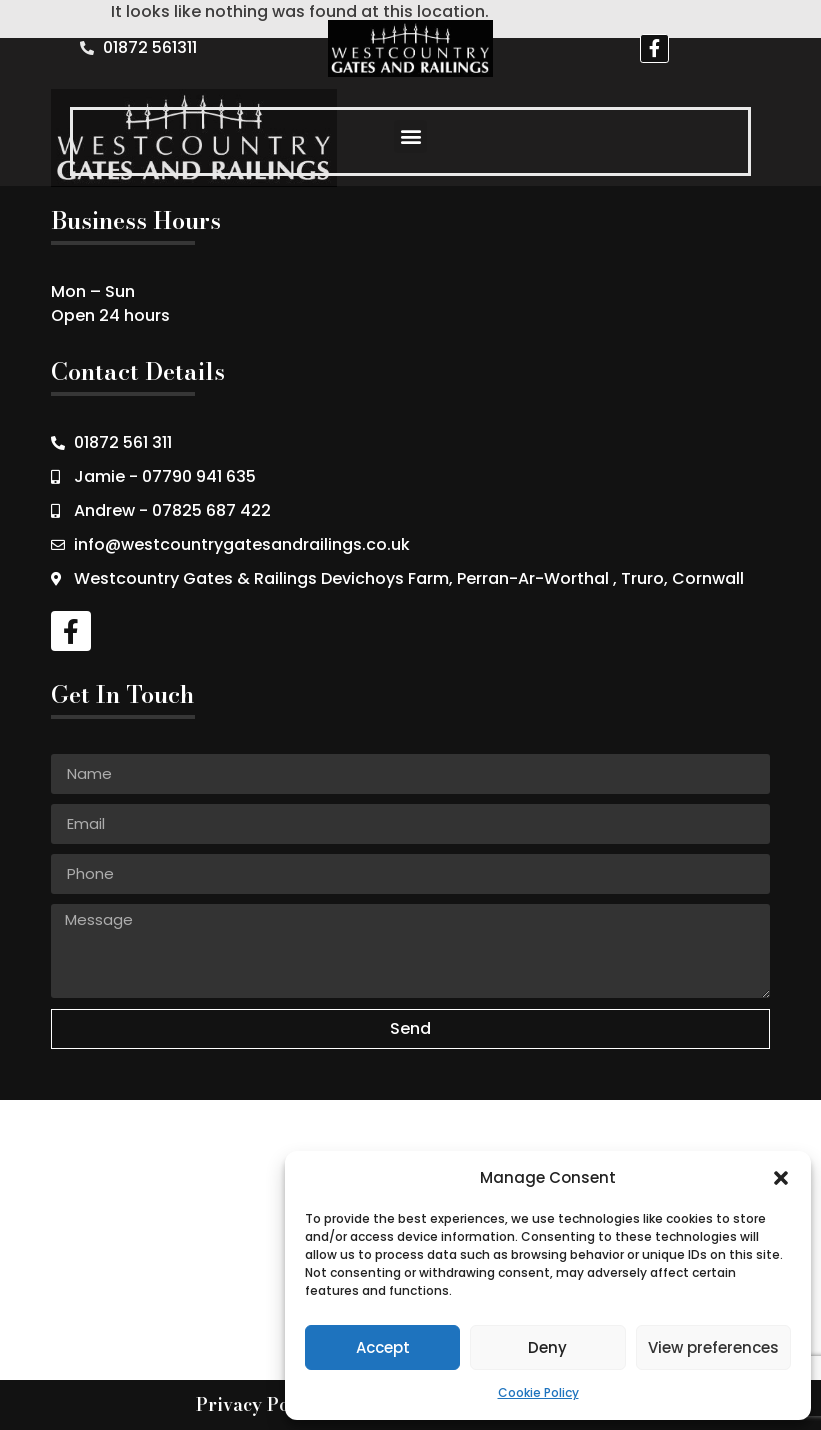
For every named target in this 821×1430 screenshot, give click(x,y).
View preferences (713, 1347)
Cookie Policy (538, 1392)
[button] (781, 1178)
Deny (547, 1347)
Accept (383, 1347)
